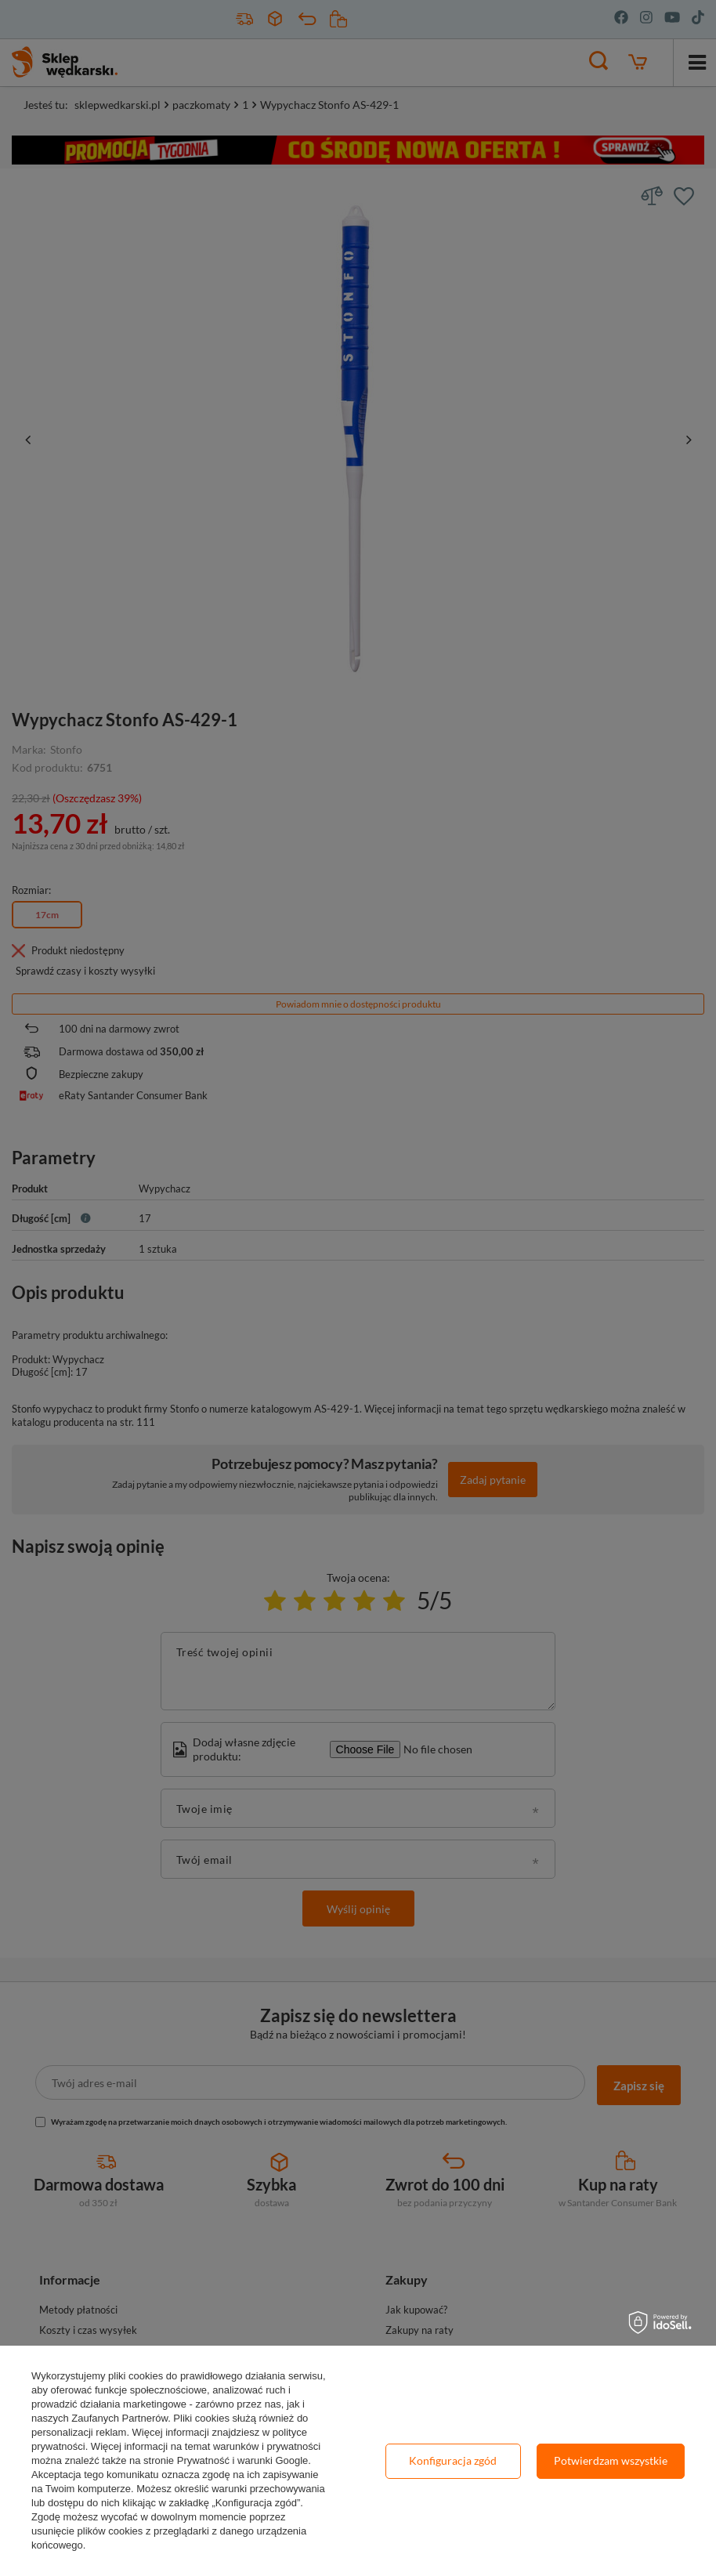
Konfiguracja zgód (453, 2460)
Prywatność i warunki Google (243, 2460)
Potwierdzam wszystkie (610, 2460)
